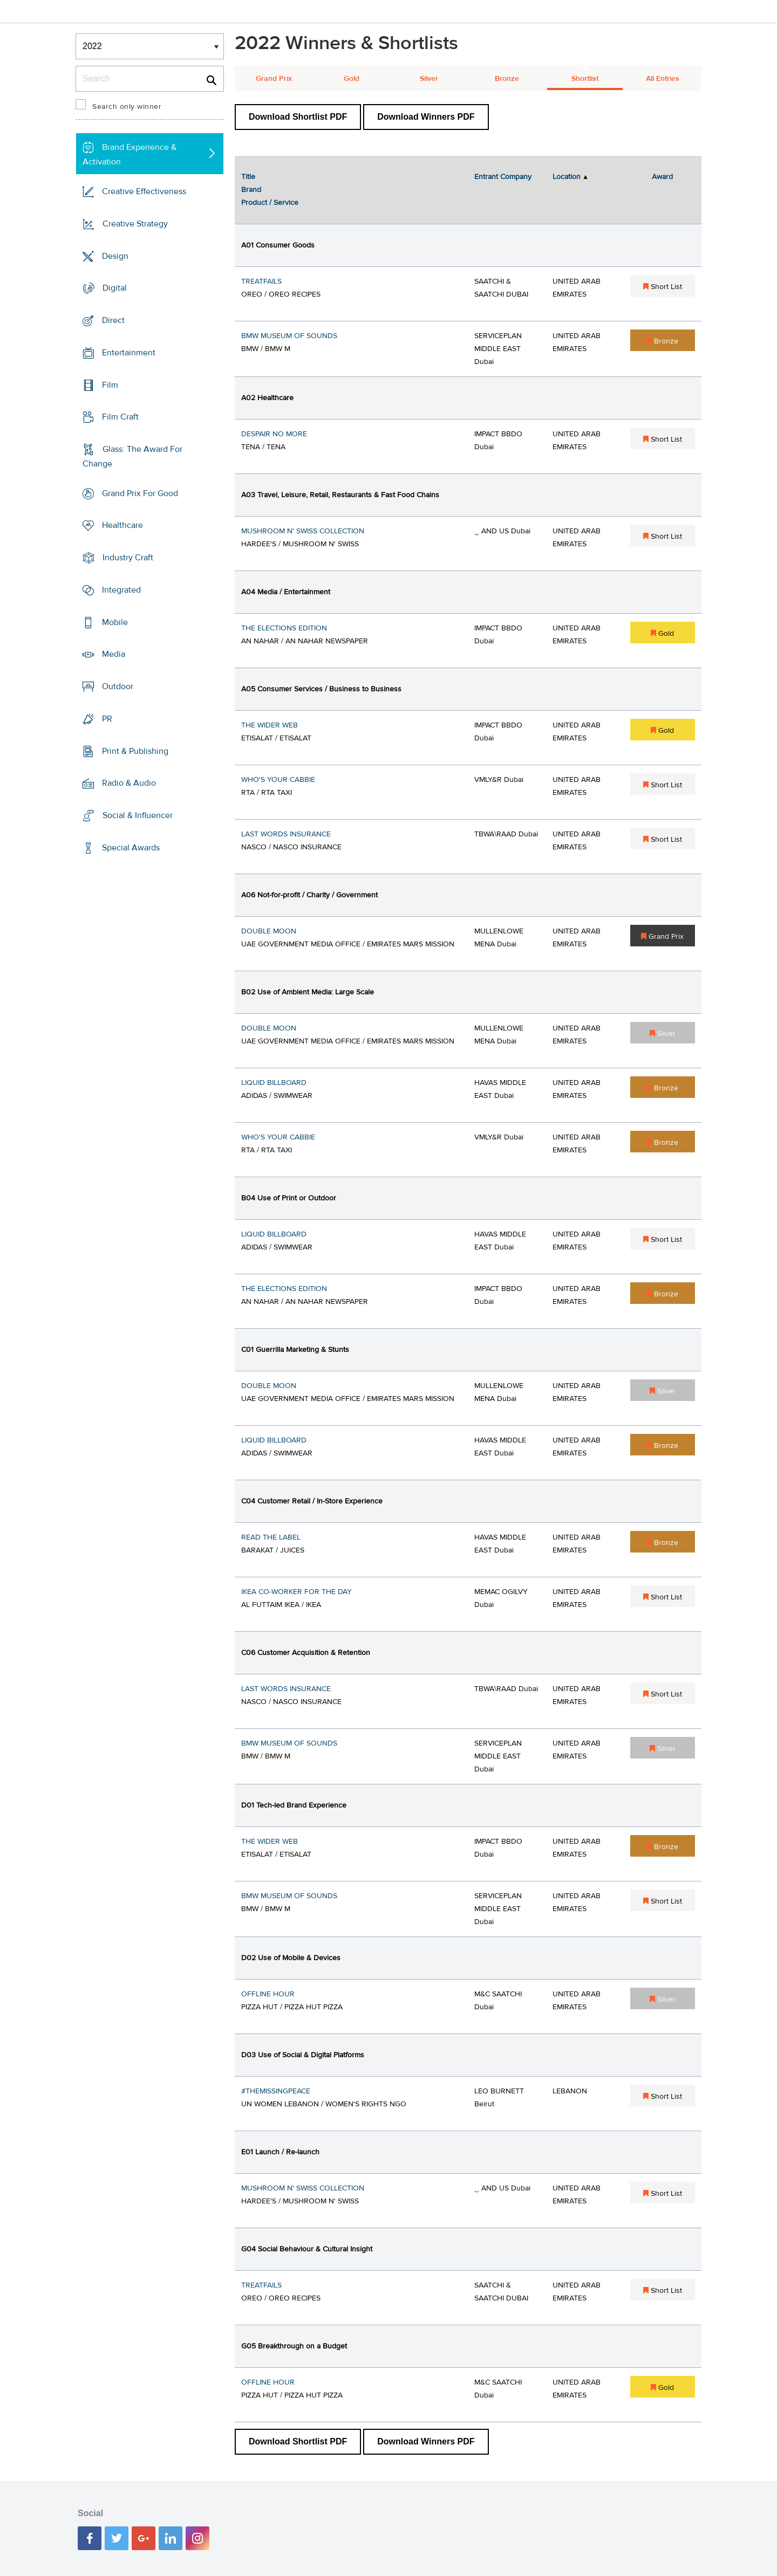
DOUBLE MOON (268, 931)
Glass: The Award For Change (132, 456)
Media (113, 654)
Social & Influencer (138, 815)
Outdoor (117, 686)
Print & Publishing (135, 750)
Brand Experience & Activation (129, 154)
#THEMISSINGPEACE (275, 2091)
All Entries (662, 79)
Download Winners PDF (425, 116)
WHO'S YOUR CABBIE (278, 780)
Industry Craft (128, 557)
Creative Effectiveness (144, 191)
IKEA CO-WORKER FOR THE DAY (296, 1592)
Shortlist (584, 79)
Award (662, 177)
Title (248, 177)
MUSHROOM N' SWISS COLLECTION (302, 531)
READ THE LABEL (271, 1537)
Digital (115, 288)
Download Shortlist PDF (298, 116)
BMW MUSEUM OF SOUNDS (289, 336)
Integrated (121, 590)
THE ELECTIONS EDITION (284, 628)
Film (110, 384)
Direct (113, 320)
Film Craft (120, 416)
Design (115, 255)
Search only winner (126, 107)
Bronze (507, 79)
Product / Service (269, 203)
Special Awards (131, 847)
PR (107, 718)
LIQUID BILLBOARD (273, 1083)
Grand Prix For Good (140, 493)
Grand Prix (274, 79)
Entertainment (128, 352)
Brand (251, 190)
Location (567, 177)
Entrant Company (502, 177)
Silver (429, 79)
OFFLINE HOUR (268, 1994)
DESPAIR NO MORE (274, 434)
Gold (351, 79)
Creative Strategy (135, 223)
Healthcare (122, 525)
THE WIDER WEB (269, 725)
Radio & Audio (129, 783)
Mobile (115, 622)
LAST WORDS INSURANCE (286, 834)
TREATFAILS (261, 281)
